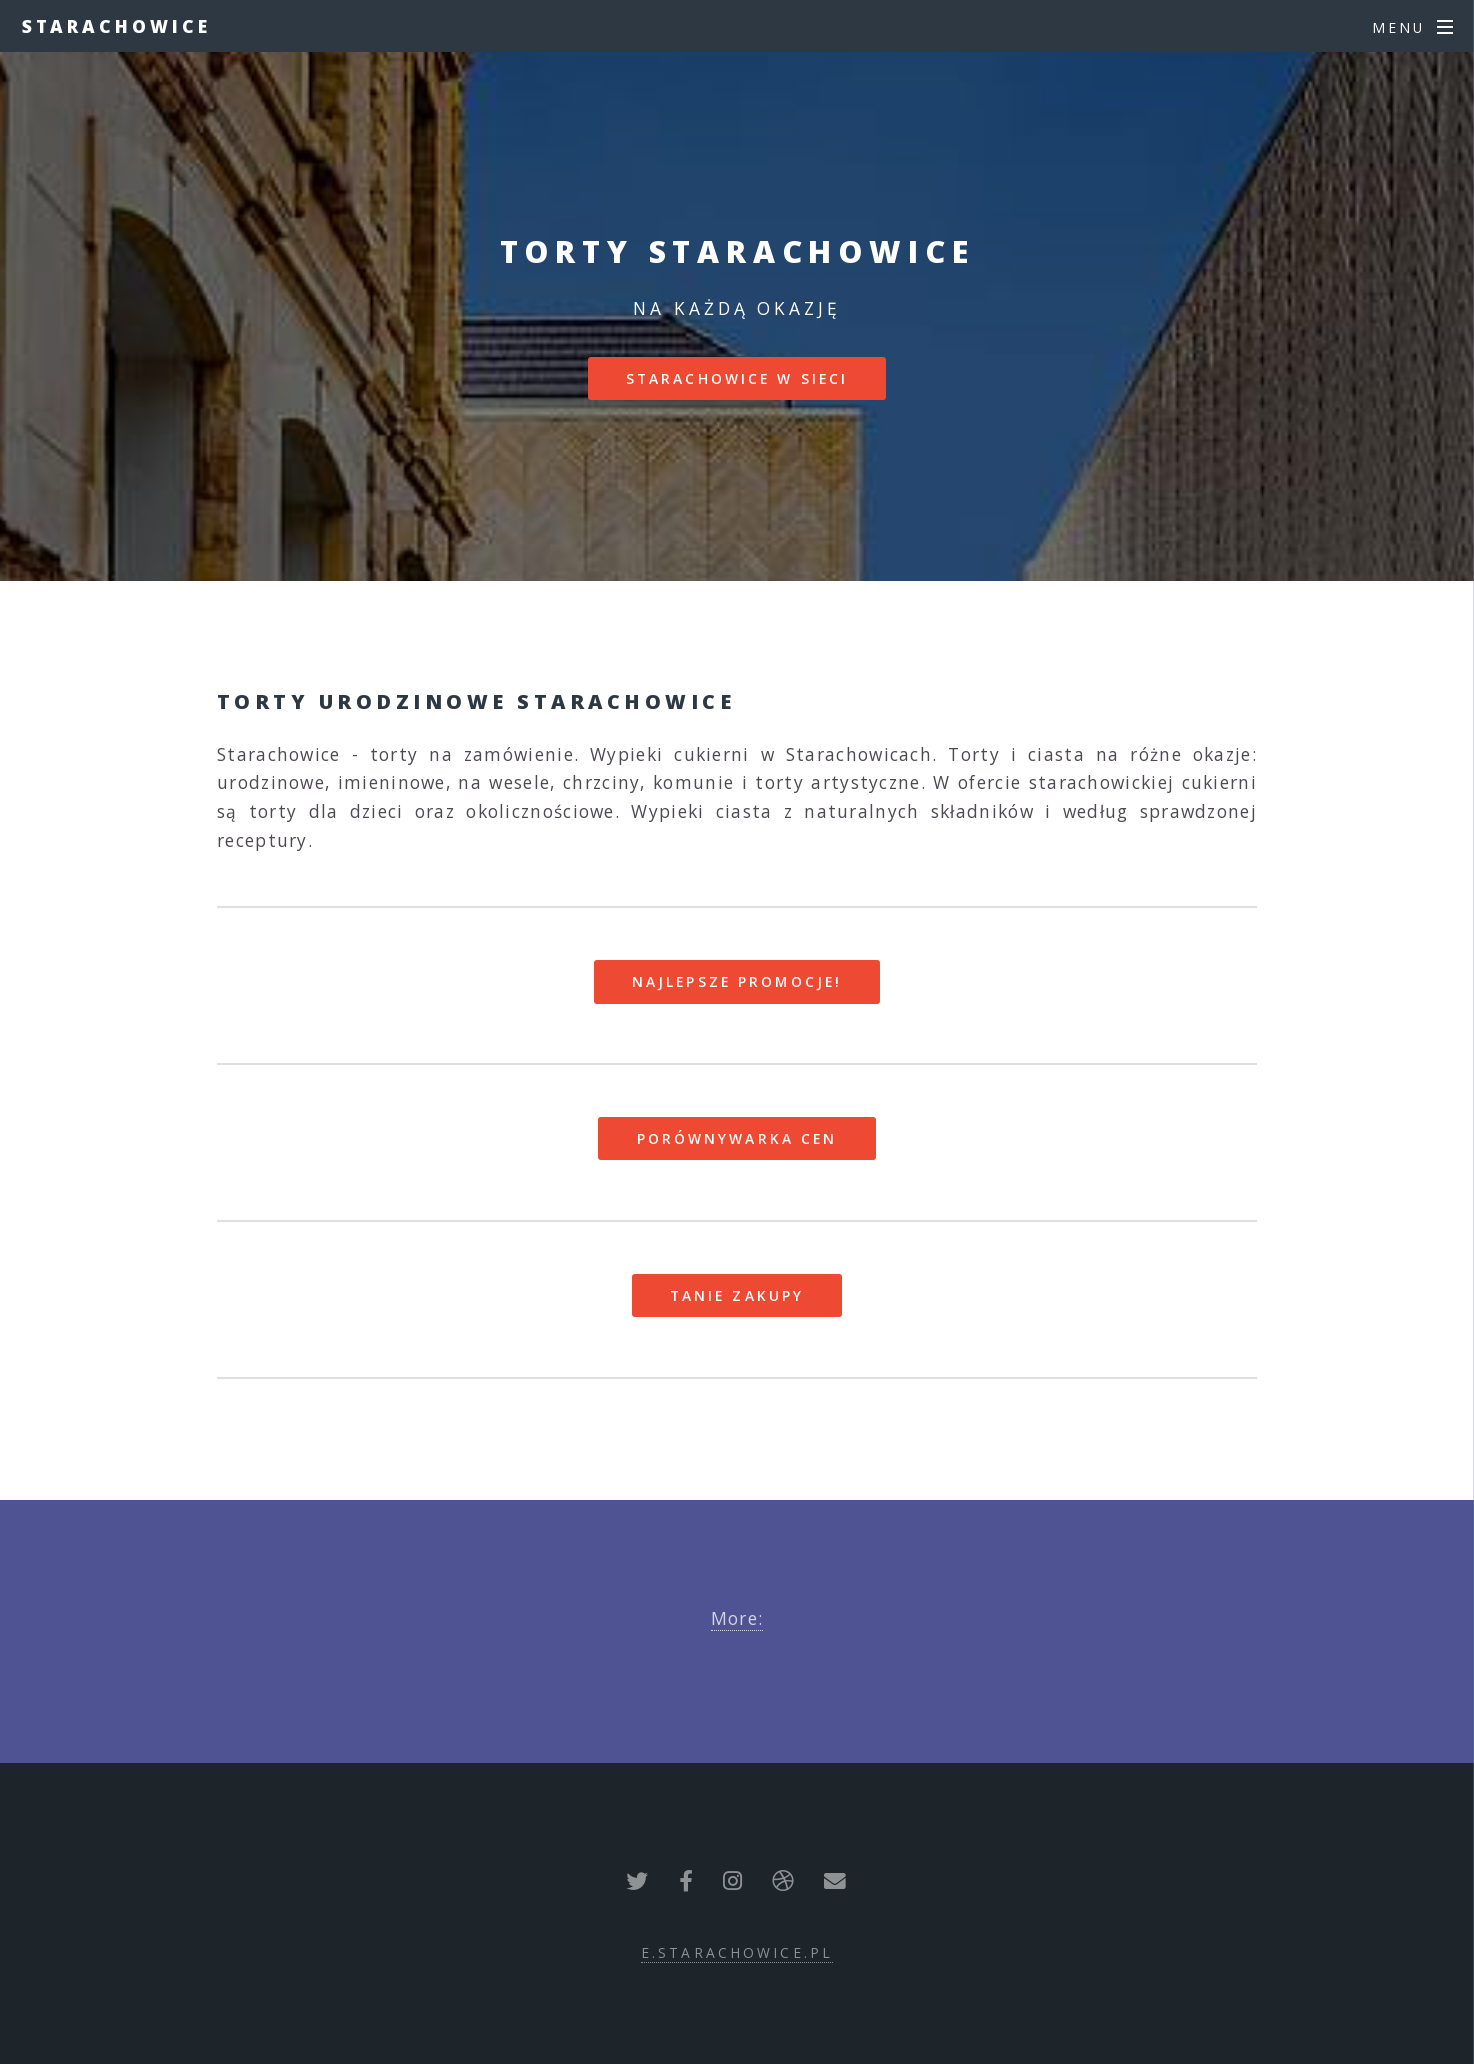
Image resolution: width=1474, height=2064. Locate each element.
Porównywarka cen (737, 1138)
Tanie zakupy (737, 1295)
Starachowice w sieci (737, 378)
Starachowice (116, 26)
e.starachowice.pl (737, 1952)
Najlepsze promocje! (737, 981)
